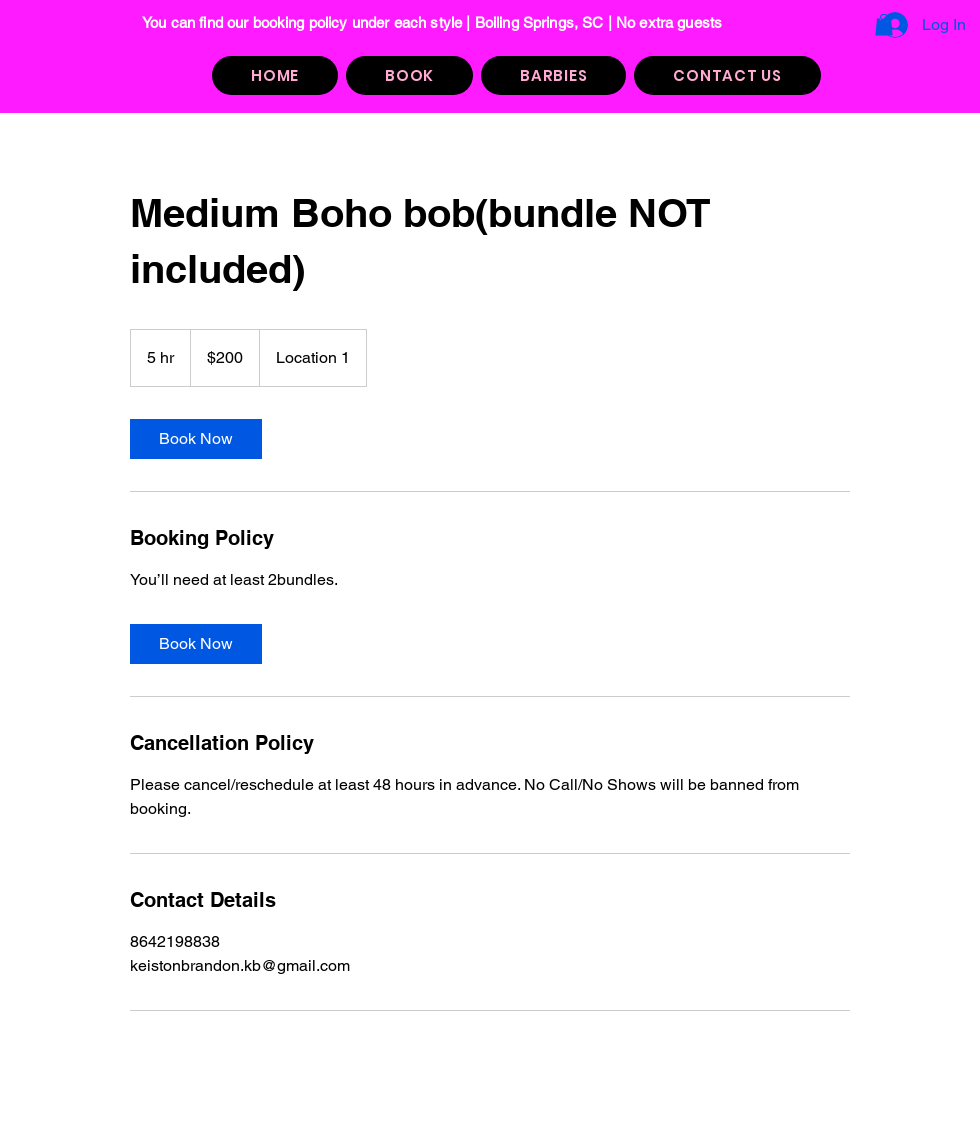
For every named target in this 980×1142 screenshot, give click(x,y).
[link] (196, 439)
